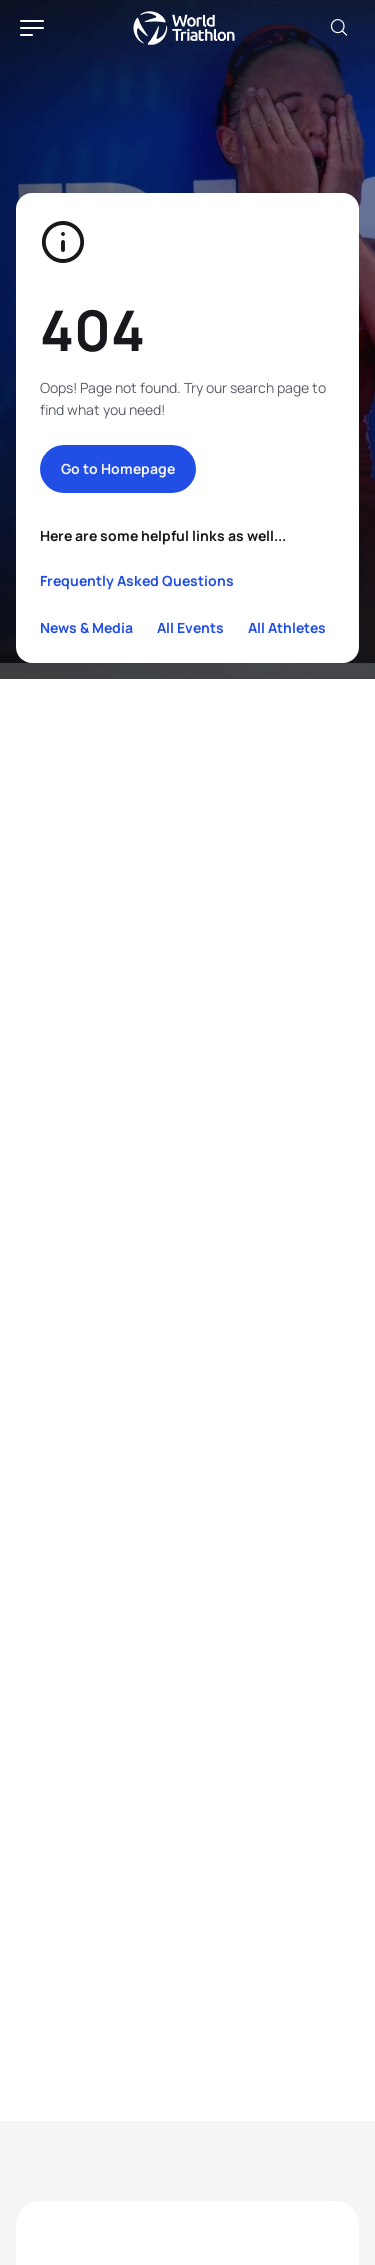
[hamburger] (32, 28)
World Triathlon (184, 28)
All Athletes (287, 627)
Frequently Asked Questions (137, 580)
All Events (190, 627)
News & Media (86, 627)
